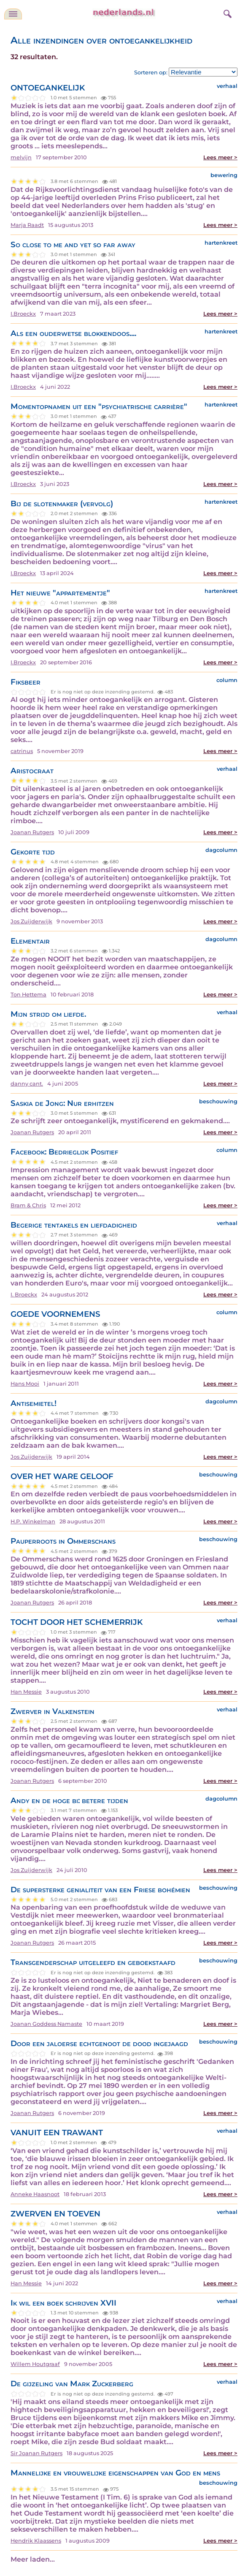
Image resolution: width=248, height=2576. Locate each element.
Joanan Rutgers (32, 832)
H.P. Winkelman (33, 1521)
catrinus (22, 751)
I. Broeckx (24, 1294)
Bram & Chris (28, 1205)
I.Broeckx (23, 314)
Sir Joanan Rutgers (36, 2453)
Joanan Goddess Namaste (46, 2024)
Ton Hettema (28, 994)
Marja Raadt (27, 225)
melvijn (21, 157)
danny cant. (27, 1084)
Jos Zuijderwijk (31, 921)
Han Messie (26, 1692)
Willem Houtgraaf (35, 2364)
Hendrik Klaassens (36, 2541)
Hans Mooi (25, 1384)
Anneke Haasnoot (35, 2194)
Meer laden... (33, 2559)
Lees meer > (220, 157)
